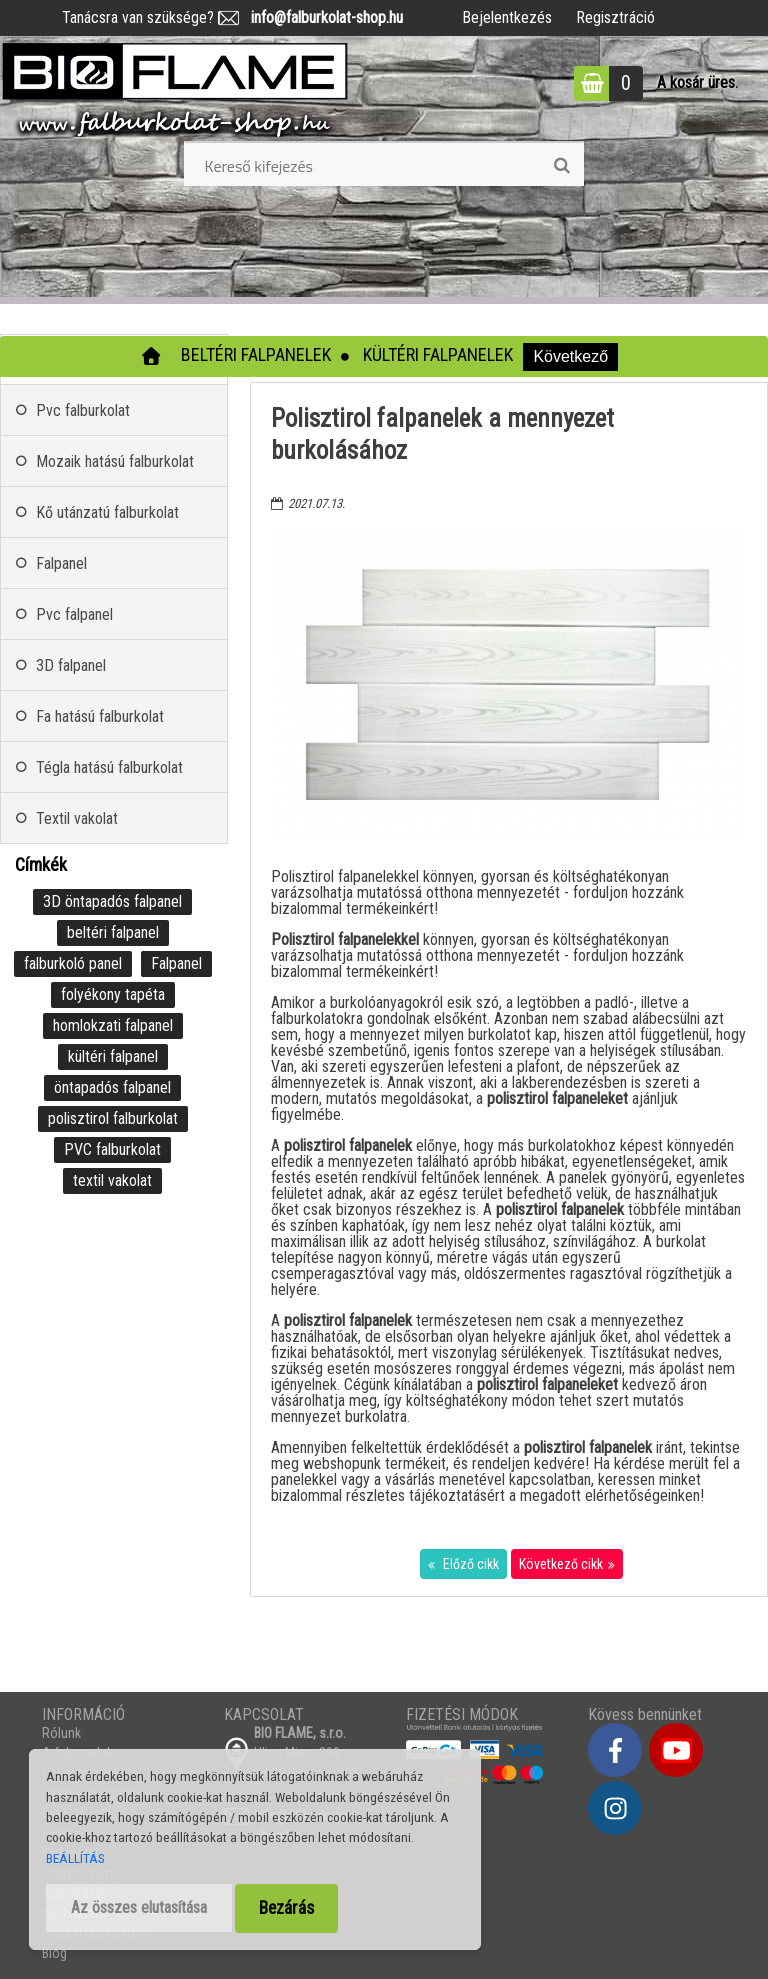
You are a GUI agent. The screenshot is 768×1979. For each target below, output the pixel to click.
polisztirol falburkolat (113, 1118)
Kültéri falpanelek (438, 354)
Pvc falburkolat (83, 410)
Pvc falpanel (74, 614)
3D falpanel (71, 665)
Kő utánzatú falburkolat (107, 512)
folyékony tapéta (113, 994)
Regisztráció (615, 17)
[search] (561, 166)
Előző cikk (469, 1564)
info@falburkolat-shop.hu (321, 17)
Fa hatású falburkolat (100, 716)
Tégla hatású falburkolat (109, 767)
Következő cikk (561, 1564)
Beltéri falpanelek (256, 354)
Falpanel (61, 563)
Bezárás (286, 1908)
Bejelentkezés (507, 17)
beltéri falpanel (113, 932)
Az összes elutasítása (139, 1907)
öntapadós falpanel (112, 1087)
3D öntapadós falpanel (112, 901)
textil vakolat (112, 1180)
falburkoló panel (73, 963)
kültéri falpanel (113, 1056)
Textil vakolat (77, 818)
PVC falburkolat (112, 1149)
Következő (570, 356)
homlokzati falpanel (113, 1025)
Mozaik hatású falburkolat (115, 461)
